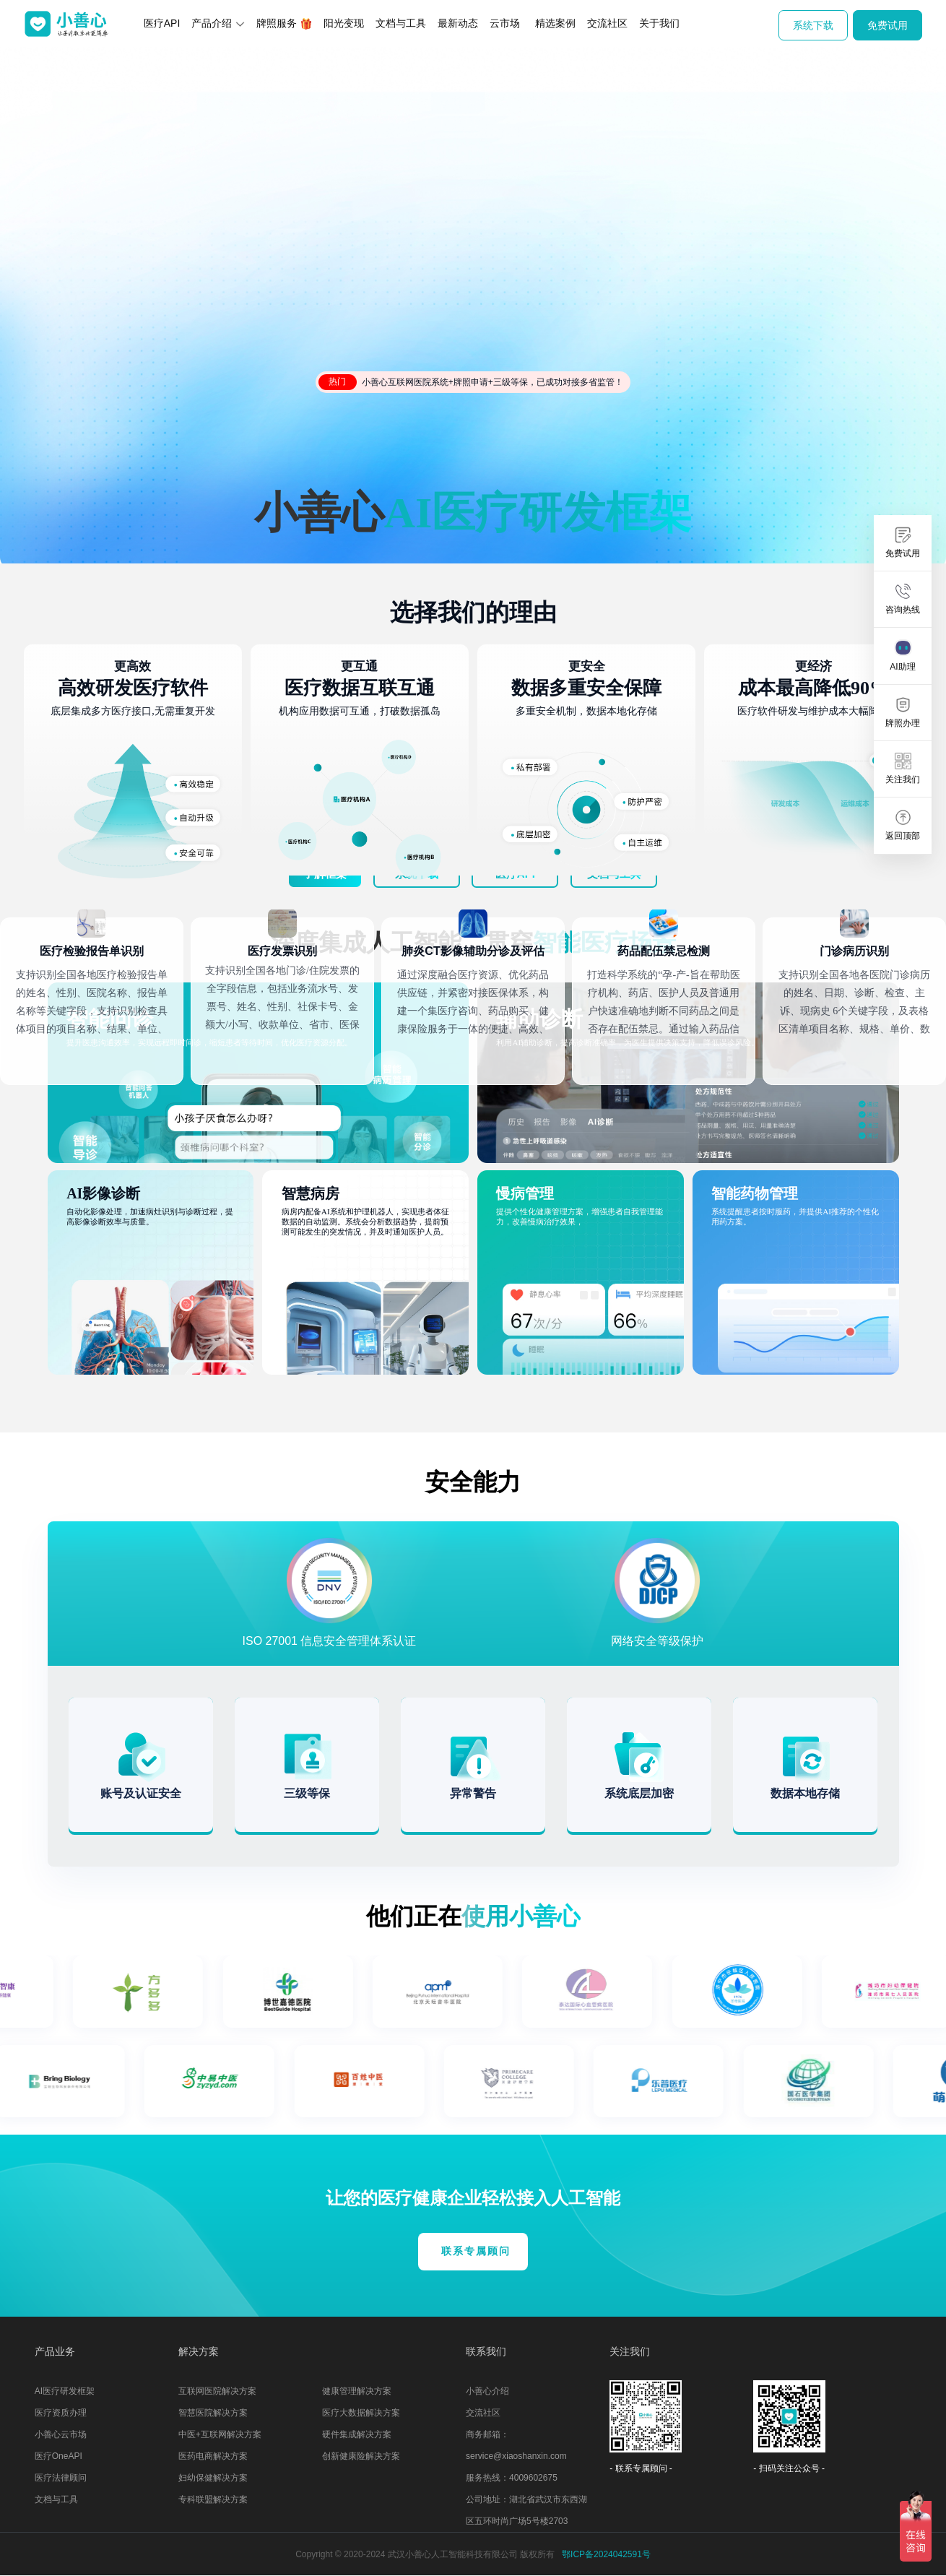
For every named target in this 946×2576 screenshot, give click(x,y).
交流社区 (607, 23)
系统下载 (813, 25)
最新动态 (458, 23)
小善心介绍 (487, 2391)
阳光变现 (344, 23)
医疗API (162, 23)
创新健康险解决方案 (361, 2456)
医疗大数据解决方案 (361, 2413)
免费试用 (887, 25)
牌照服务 (284, 23)
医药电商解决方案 (213, 2456)
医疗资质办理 (61, 2413)
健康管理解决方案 (356, 2391)
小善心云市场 (61, 2434)
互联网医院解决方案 (217, 2391)
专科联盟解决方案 (213, 2499)
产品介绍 (218, 23)
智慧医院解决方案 (213, 2413)
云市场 (505, 23)
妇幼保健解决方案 (213, 2478)
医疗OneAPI (58, 2456)
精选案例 (555, 23)
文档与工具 (401, 23)
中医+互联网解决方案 (219, 2434)
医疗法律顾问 (61, 2478)
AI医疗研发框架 (65, 2391)
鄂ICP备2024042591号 (606, 2554)
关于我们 (659, 23)
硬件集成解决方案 (356, 2434)
